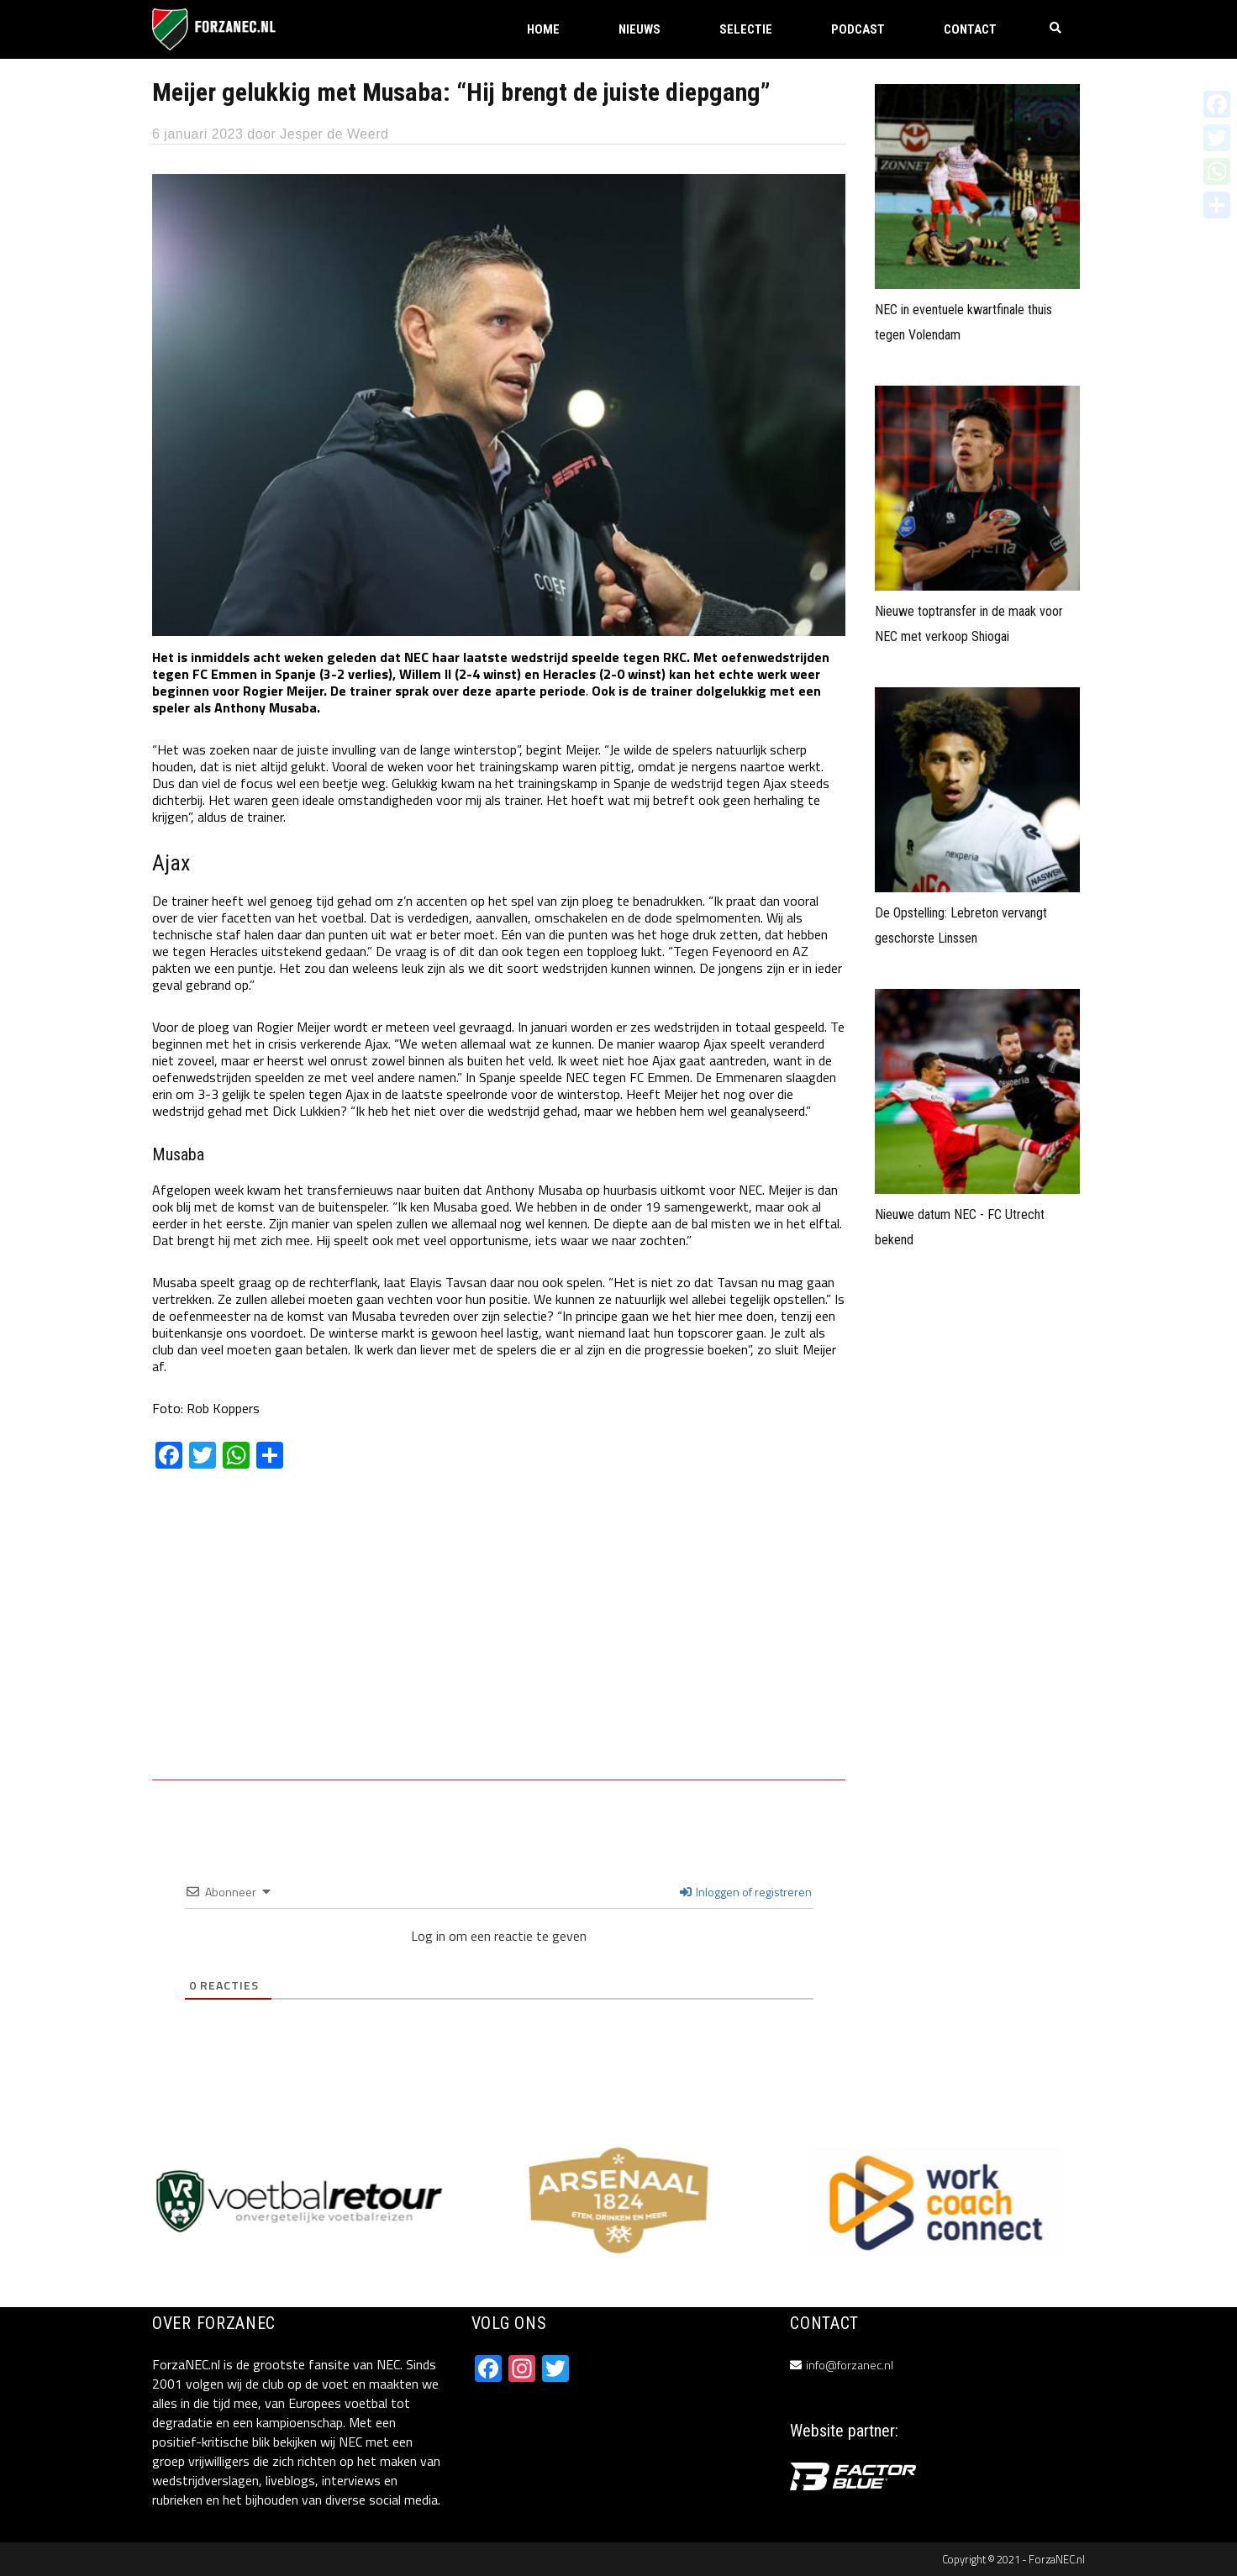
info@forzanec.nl (849, 2365)
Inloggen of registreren (746, 1891)
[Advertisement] (498, 1636)
